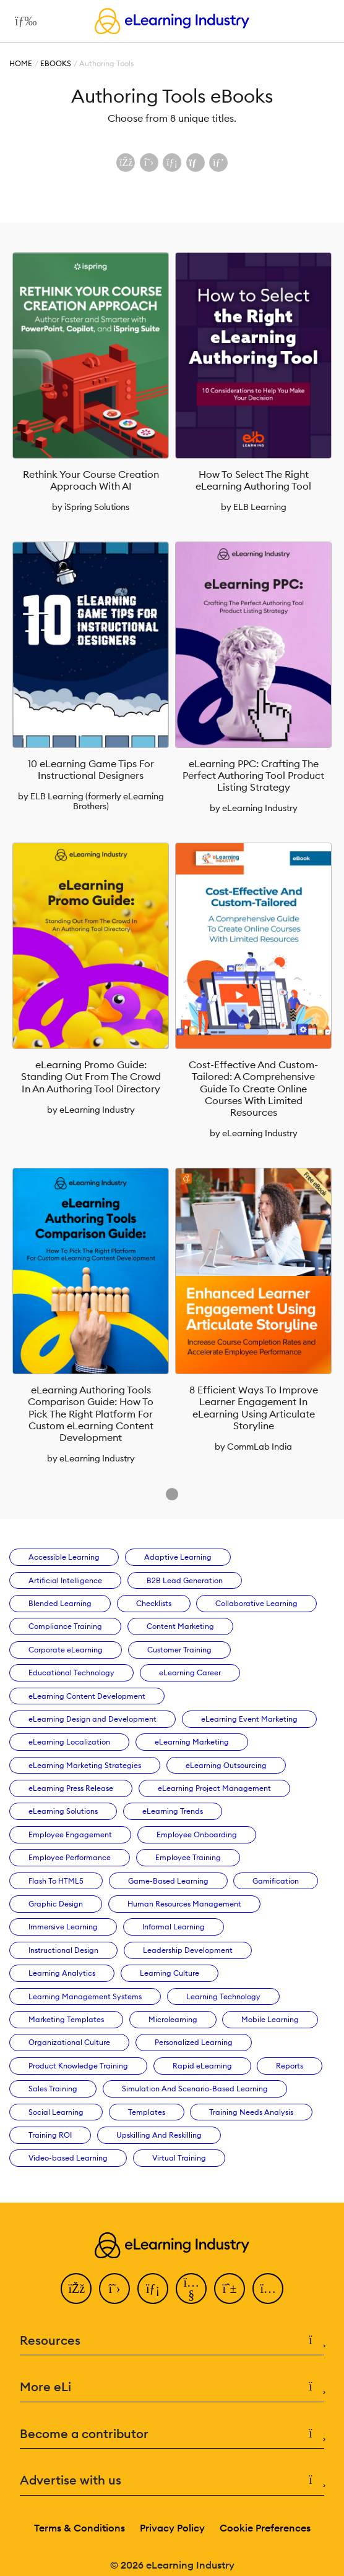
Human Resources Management (184, 1903)
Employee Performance (69, 1857)
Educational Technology (71, 1672)
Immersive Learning (63, 1926)
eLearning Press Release (70, 1788)
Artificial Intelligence (65, 1580)
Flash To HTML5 (56, 1880)
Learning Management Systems (85, 1996)
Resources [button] (172, 2341)
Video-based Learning (68, 2157)
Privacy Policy (172, 2528)
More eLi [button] (172, 2387)
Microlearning (172, 2019)
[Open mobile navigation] (22, 21)
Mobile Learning (270, 2019)
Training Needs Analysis (251, 2112)
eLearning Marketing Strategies (84, 1765)
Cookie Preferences (265, 2528)
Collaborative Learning (256, 1603)
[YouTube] (191, 2288)
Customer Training (179, 1649)
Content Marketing (180, 1626)
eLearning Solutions (63, 1811)
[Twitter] (114, 2288)
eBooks (55, 63)
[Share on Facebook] (125, 162)
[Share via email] (195, 162)
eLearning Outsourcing (226, 1765)
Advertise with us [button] (172, 2480)
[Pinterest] (229, 2288)
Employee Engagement (70, 1834)
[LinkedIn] (152, 2288)
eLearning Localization (69, 1741)
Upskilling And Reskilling (159, 2135)
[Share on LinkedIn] (172, 162)
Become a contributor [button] (172, 2434)
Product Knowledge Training (78, 2065)
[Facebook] (76, 2288)
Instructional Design (63, 1950)
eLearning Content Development (86, 1696)
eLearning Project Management (214, 1788)
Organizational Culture (69, 2042)
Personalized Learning (194, 2042)
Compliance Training (65, 1626)
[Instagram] (267, 2288)
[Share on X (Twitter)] (149, 162)
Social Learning (56, 2112)
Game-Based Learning (168, 1880)
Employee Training (188, 1857)
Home (20, 63)
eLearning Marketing (192, 1741)
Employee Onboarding (197, 1834)
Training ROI (50, 2135)
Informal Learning (173, 1926)
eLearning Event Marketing (249, 1719)
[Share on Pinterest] (218, 162)
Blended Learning (60, 1603)
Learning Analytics (61, 1973)
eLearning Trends (172, 1811)
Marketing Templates (66, 2019)
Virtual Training (179, 2157)
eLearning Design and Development (92, 1719)
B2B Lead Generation (185, 1580)
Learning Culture (169, 1973)
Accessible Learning (64, 1557)
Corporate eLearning (65, 1649)
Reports (289, 2065)
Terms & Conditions (79, 2528)
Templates (146, 2112)
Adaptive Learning (178, 1557)
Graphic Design (55, 1903)
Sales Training (52, 2088)
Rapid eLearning (202, 2065)
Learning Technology (223, 1996)
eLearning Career (190, 1672)
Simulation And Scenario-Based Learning (195, 2088)
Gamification (275, 1880)
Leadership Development (188, 1950)
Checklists (153, 1603)
